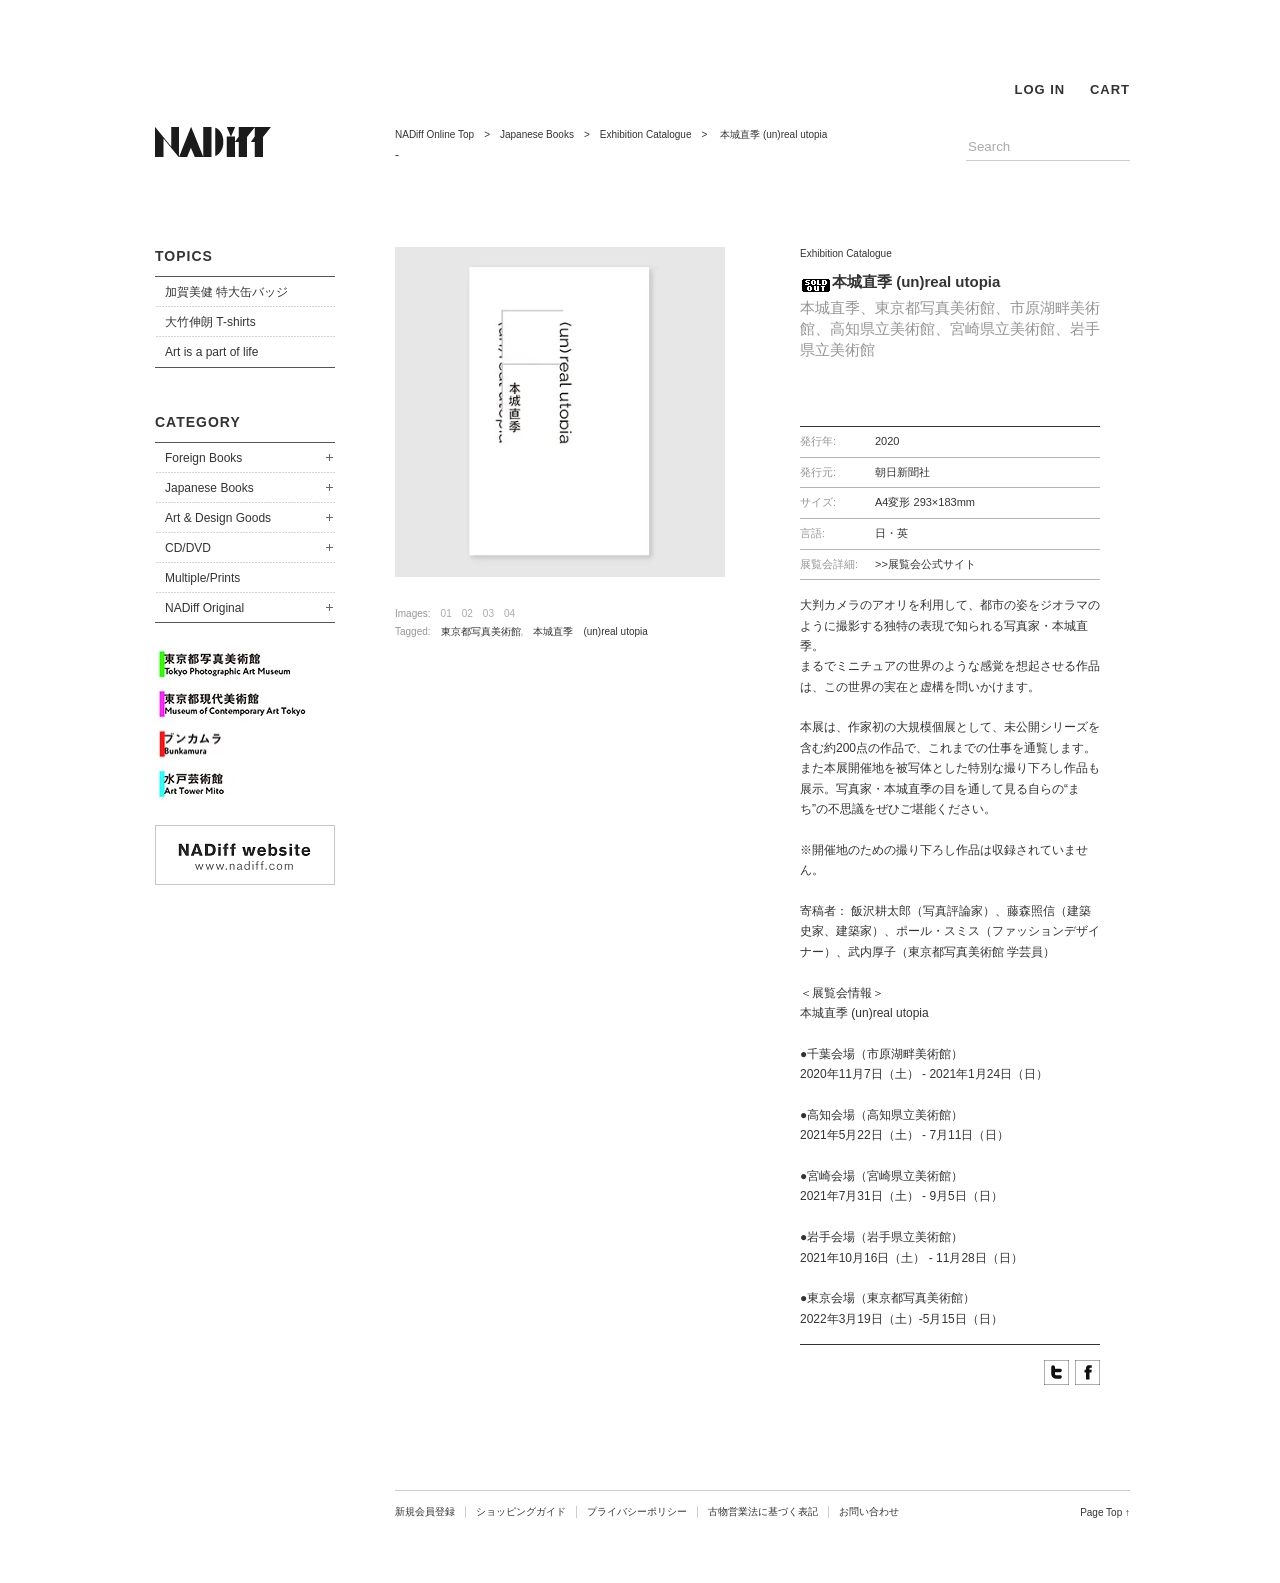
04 (509, 613)
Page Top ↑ (1105, 1512)
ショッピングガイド (521, 1511)
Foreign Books (203, 458)
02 (467, 613)
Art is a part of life (211, 352)
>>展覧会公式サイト (925, 564)
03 (488, 613)
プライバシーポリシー (637, 1511)
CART (1110, 89)
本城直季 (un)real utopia (595, 631)
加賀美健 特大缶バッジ (226, 292)
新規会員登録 (425, 1511)
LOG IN (1039, 89)
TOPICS (184, 256)
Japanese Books (209, 488)
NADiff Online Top (434, 134)
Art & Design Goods (218, 518)
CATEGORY (198, 422)
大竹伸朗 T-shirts (210, 322)
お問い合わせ (869, 1511)
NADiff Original (204, 608)
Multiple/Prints (202, 578)
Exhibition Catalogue (646, 134)
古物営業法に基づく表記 (763, 1511)
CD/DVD (188, 548)
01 (446, 613)
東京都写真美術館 (481, 631)
